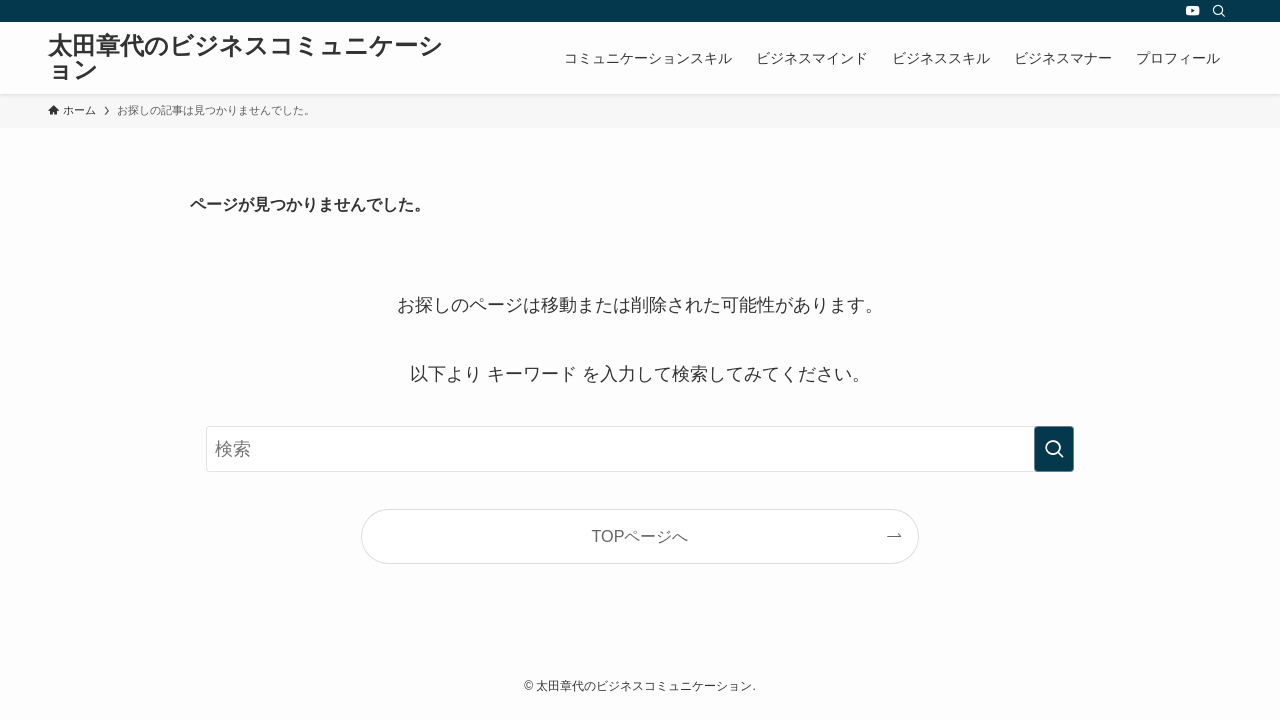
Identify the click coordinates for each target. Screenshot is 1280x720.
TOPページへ (640, 536)
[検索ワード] (640, 449)
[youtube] (1193, 11)
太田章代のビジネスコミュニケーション (245, 58)
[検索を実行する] (1054, 449)
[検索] (1219, 11)
